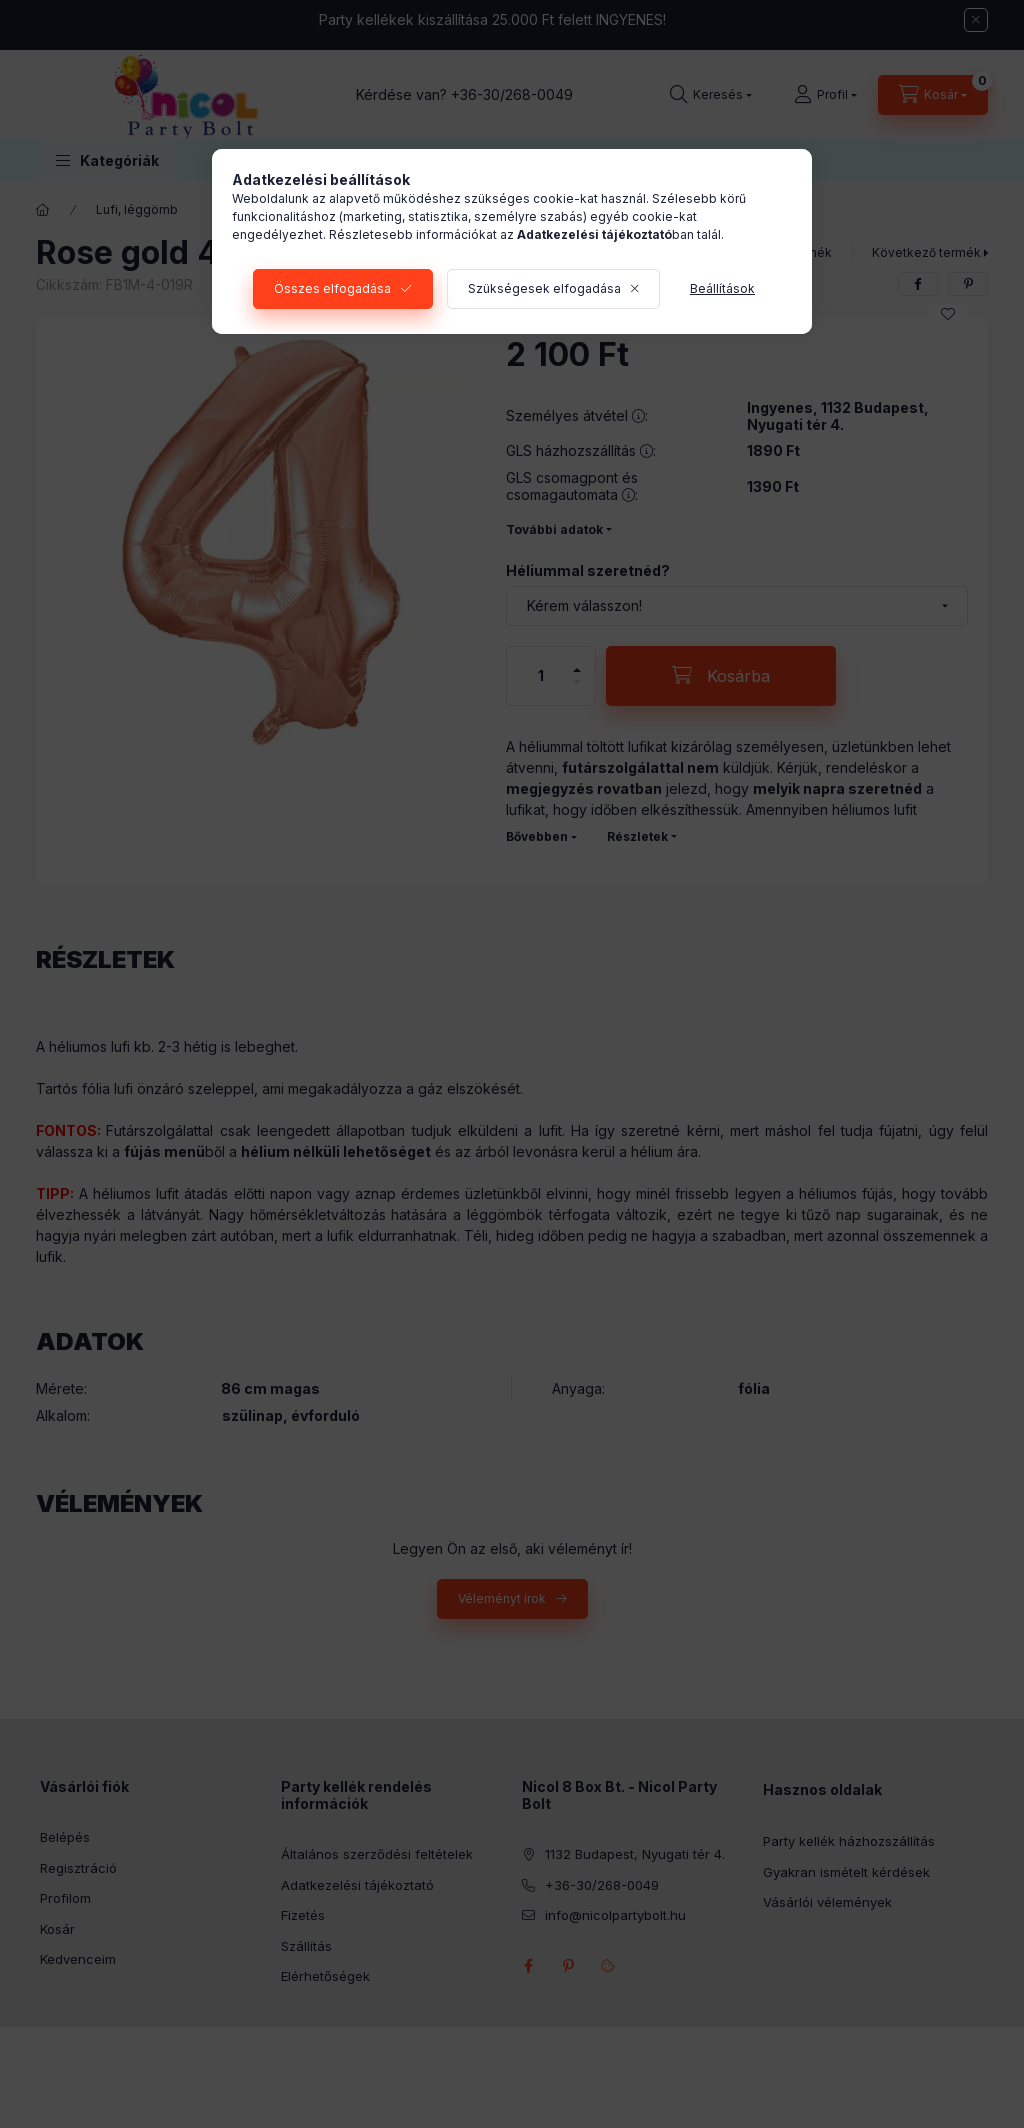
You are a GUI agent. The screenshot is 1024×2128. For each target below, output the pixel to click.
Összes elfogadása (332, 288)
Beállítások (722, 288)
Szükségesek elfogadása (544, 288)
